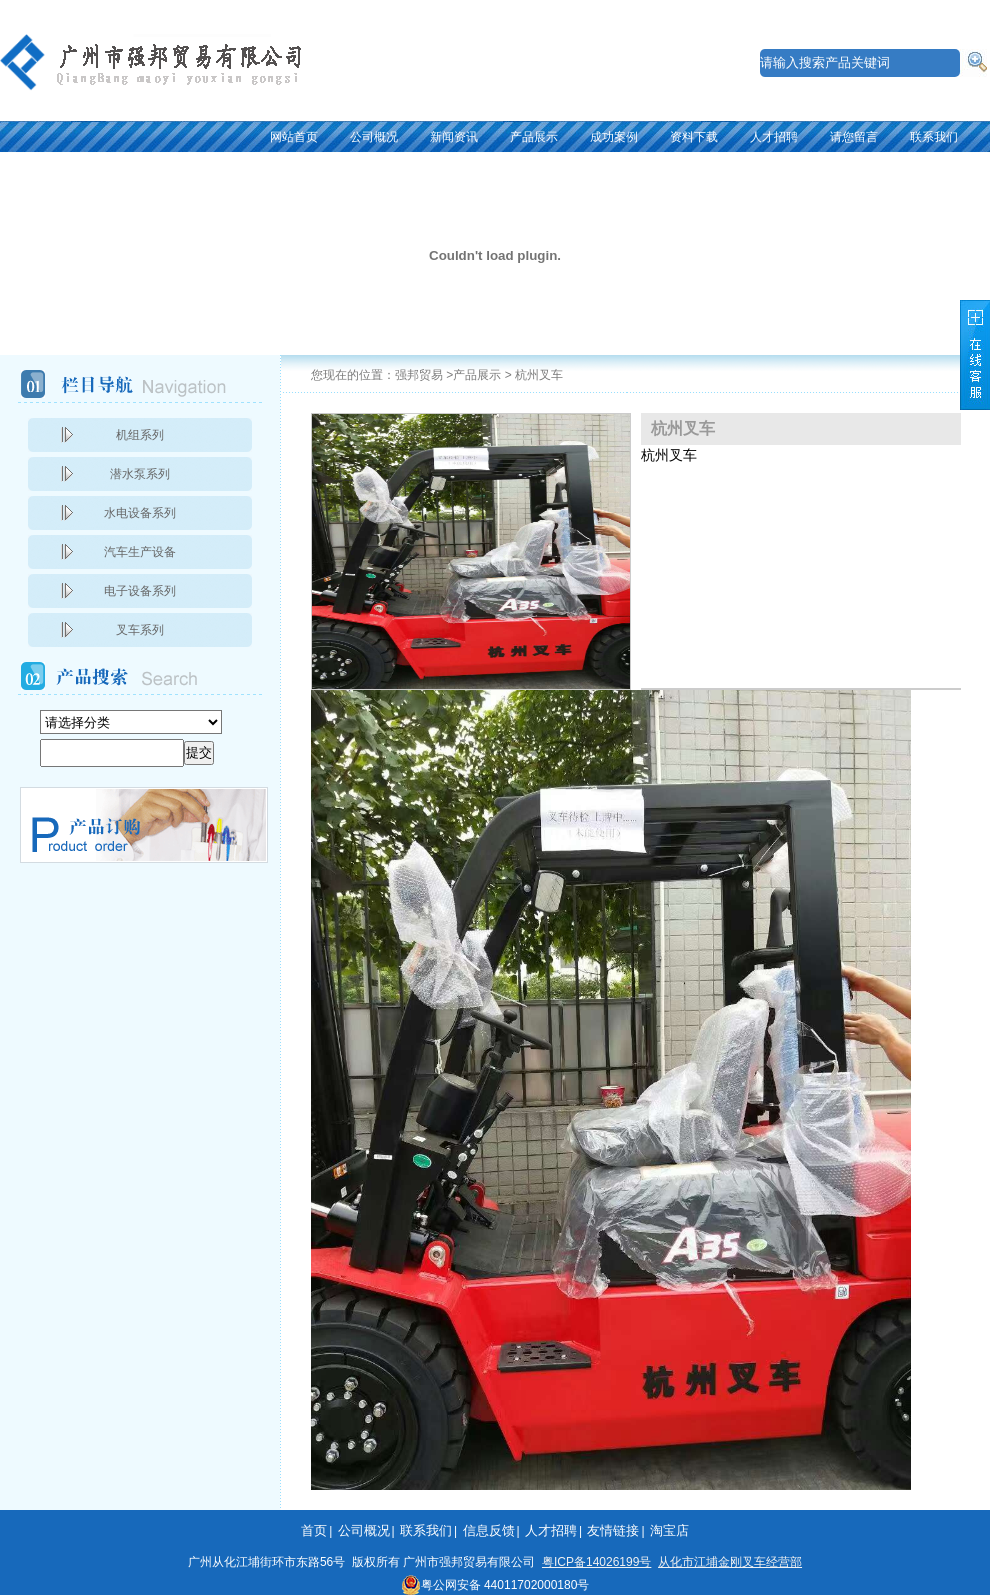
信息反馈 (489, 1530)
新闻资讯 (454, 137)
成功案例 (614, 137)
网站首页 (294, 137)
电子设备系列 (140, 591)
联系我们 (934, 137)
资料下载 (694, 137)
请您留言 (854, 137)
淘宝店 (669, 1530)
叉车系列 (140, 630)
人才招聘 (774, 137)
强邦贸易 (419, 375)
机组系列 (140, 435)
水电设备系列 (140, 513)
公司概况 (374, 137)
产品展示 (534, 137)
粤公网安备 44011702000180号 (495, 1585)
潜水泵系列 (140, 474)
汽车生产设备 (140, 552)
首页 (314, 1530)
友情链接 (613, 1530)
